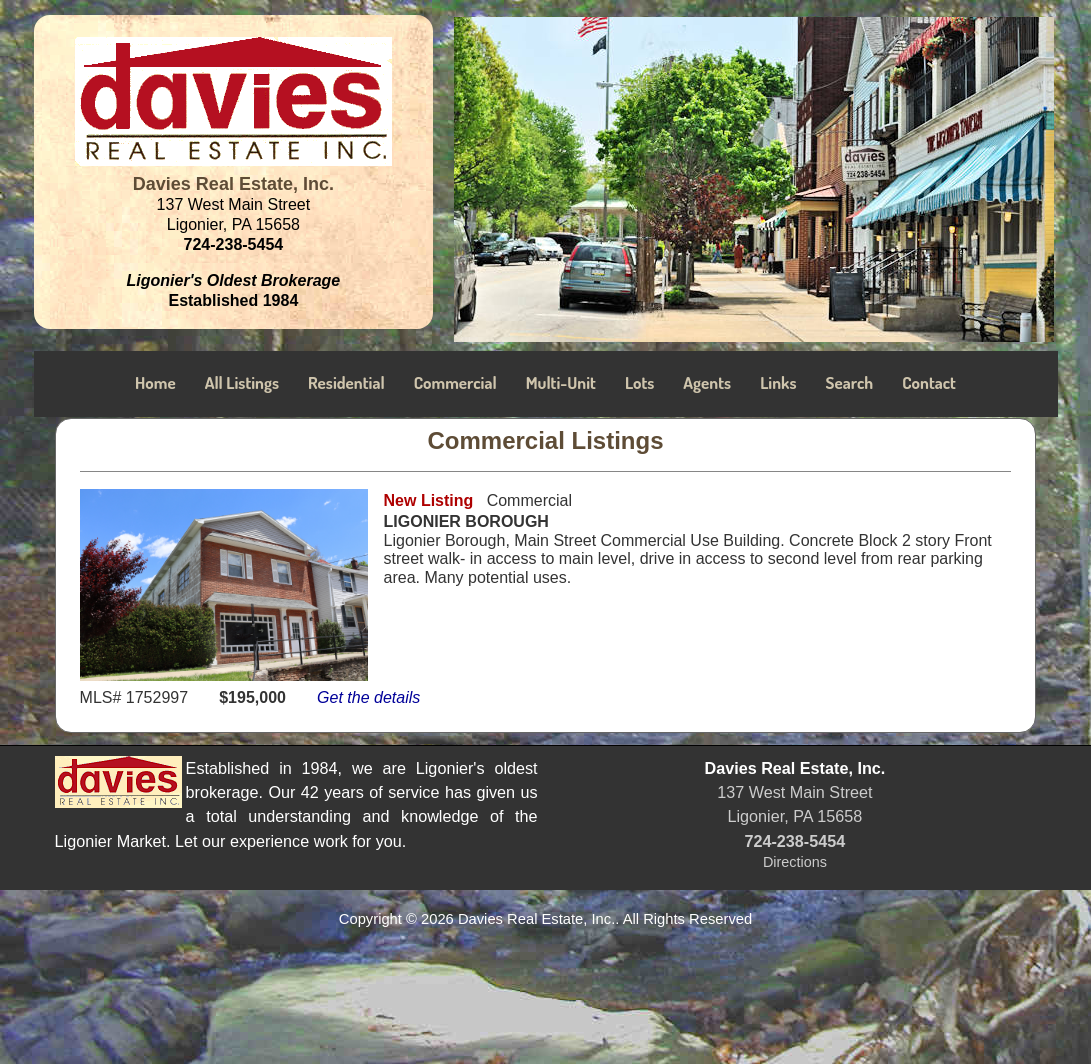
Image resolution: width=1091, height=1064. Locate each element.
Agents (707, 382)
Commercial (455, 382)
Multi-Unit (561, 382)
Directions (795, 862)
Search (850, 382)
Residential (346, 382)
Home (155, 382)
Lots (639, 382)
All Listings (242, 382)
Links (778, 382)
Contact (929, 382)
